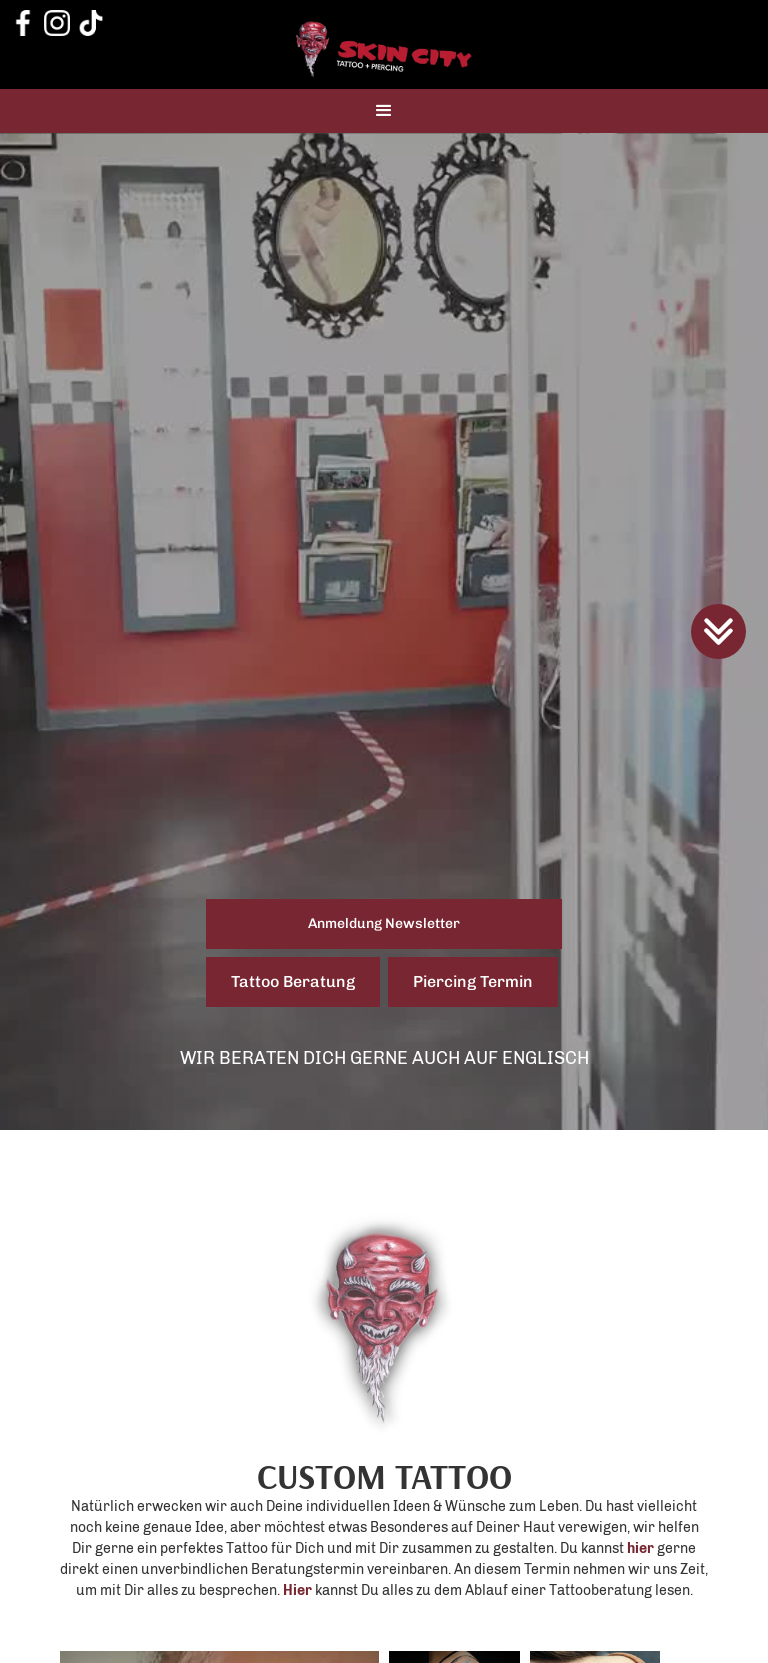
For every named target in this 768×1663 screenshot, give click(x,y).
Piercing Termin (473, 981)
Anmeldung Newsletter (384, 923)
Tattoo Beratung (293, 981)
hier (640, 1548)
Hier (297, 1590)
